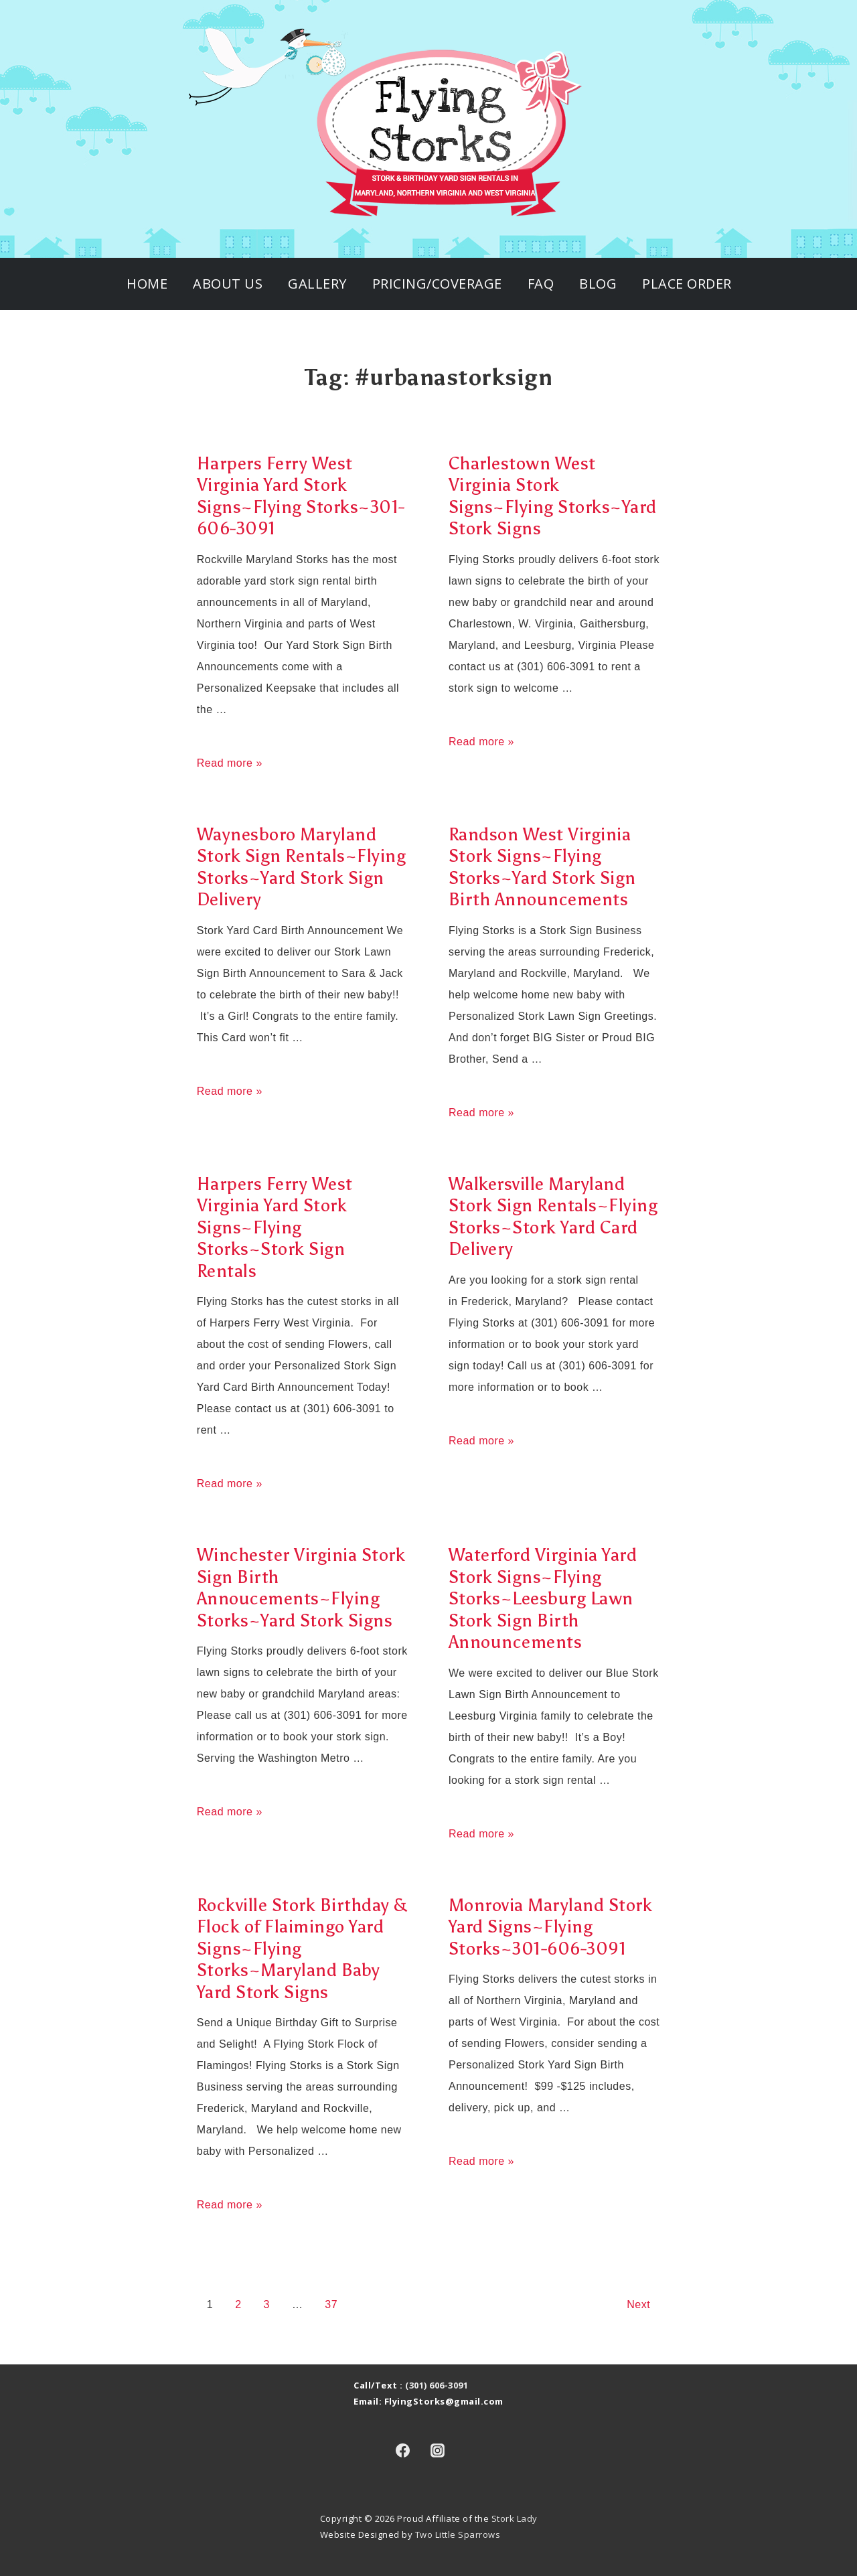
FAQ (541, 284)
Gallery (317, 284)
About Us (227, 284)
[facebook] (402, 2450)
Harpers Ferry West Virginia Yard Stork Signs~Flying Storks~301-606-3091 (301, 496)
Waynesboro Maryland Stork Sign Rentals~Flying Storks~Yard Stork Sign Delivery (301, 867)
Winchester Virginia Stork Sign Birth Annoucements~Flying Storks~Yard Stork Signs (301, 1587)
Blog (598, 284)
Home (147, 284)
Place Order (687, 284)
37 (331, 2304)
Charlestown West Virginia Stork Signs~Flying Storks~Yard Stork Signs (553, 496)
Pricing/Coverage (437, 284)
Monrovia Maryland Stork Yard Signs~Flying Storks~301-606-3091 (551, 1926)
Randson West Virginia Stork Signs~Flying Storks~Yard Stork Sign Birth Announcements (542, 867)
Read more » (229, 763)
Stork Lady (514, 2518)
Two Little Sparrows (458, 2534)
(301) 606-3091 (436, 2385)
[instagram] (438, 2450)
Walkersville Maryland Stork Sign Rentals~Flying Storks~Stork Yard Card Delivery (553, 1216)
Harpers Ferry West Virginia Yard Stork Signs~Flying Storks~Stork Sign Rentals (275, 1227)
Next (638, 2304)
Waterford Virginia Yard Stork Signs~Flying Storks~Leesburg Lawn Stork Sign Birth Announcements (543, 1598)
